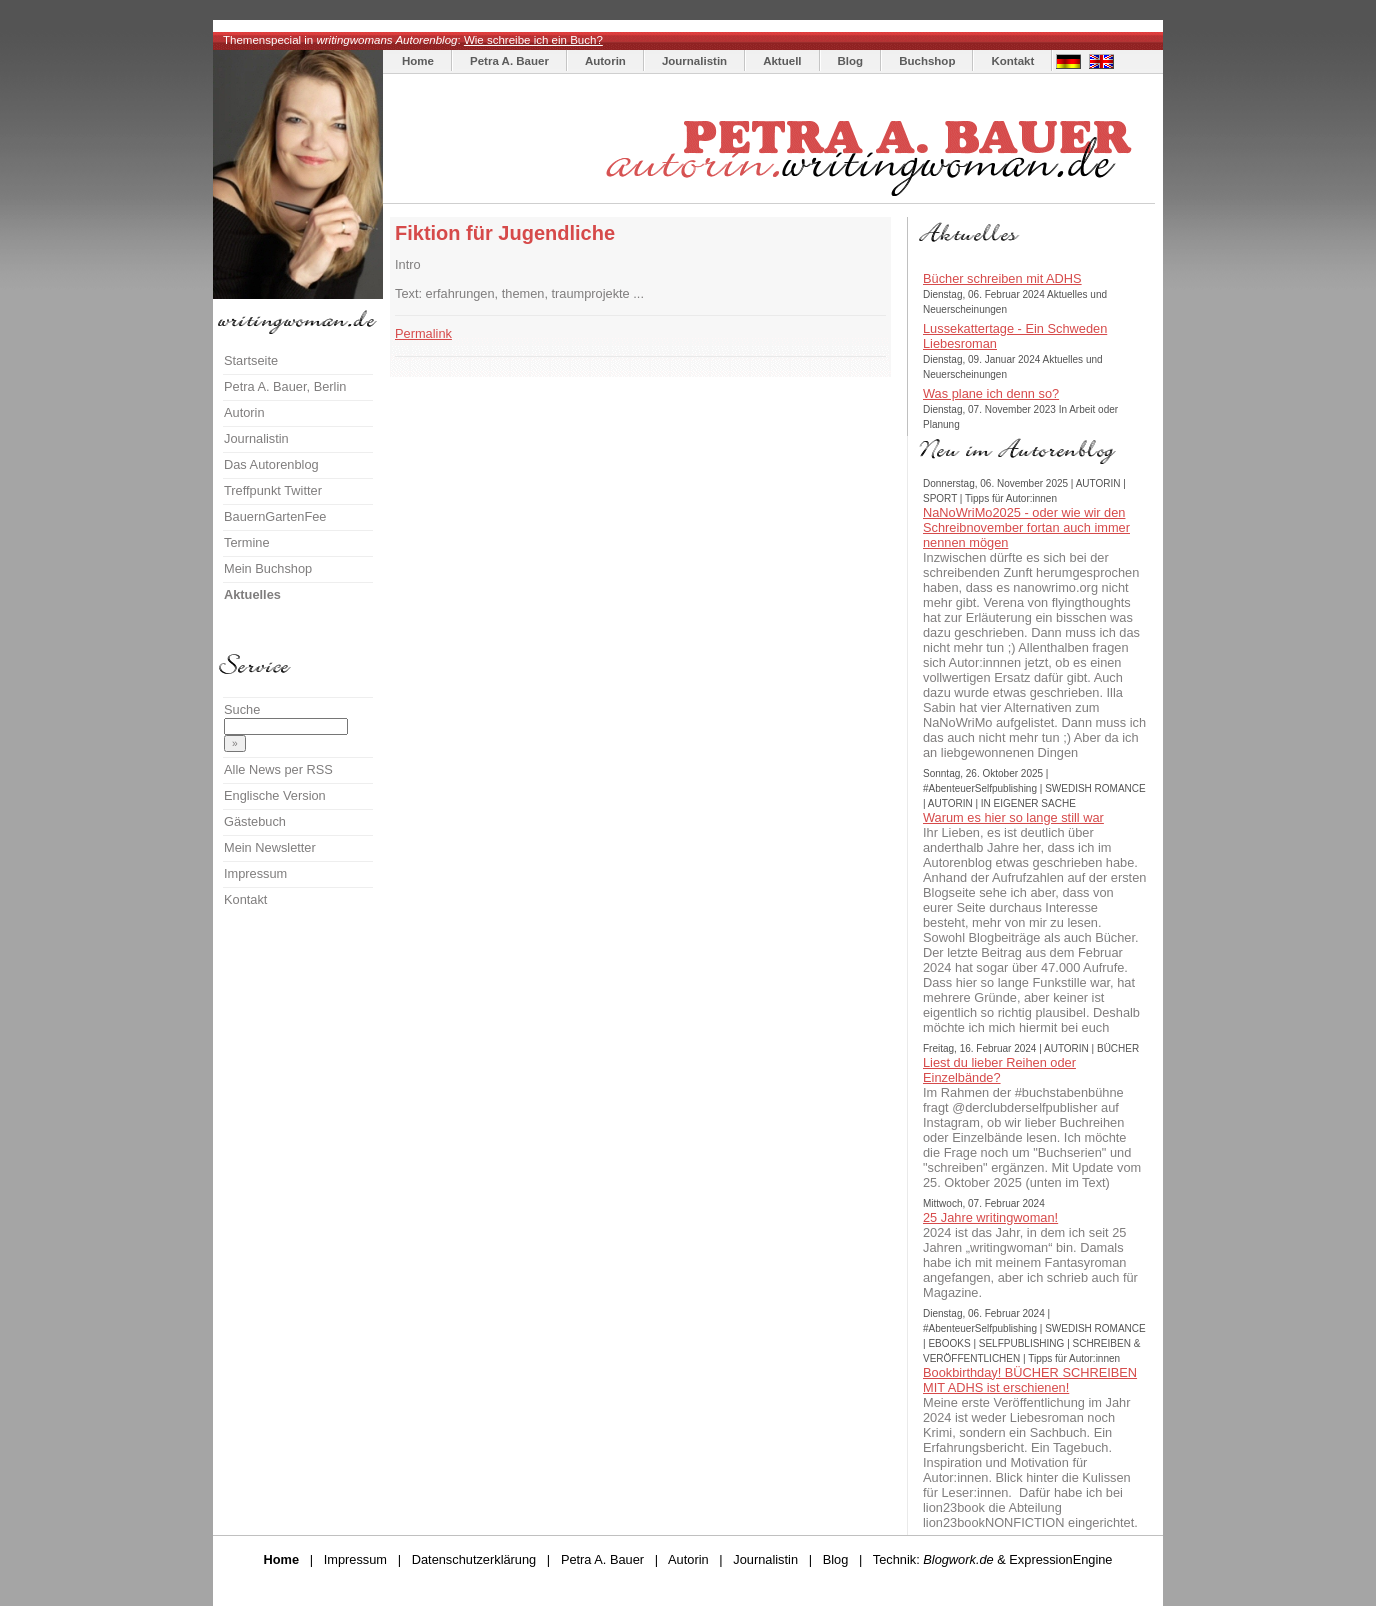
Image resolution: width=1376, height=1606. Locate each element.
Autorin (605, 61)
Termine (247, 542)
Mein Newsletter (270, 847)
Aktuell (782, 61)
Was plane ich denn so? (991, 393)
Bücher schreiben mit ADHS (1002, 278)
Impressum (255, 873)
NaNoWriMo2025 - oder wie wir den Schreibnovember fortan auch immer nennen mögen (1026, 527)
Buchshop (927, 61)
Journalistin (694, 61)
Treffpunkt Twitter (273, 490)
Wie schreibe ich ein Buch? (533, 40)
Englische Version (275, 795)
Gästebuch (255, 821)
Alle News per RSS (278, 769)
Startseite (251, 360)
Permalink (423, 333)
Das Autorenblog (271, 464)
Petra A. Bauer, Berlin (285, 386)
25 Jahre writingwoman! (990, 1217)
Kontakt (1012, 61)
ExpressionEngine (1060, 1559)
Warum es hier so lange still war (1013, 817)
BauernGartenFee (275, 516)
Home (418, 61)
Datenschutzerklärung (474, 1559)
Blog (851, 61)
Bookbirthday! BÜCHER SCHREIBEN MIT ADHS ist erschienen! (1030, 1380)
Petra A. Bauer (509, 61)
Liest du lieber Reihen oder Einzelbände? (999, 1070)
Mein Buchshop (268, 568)
